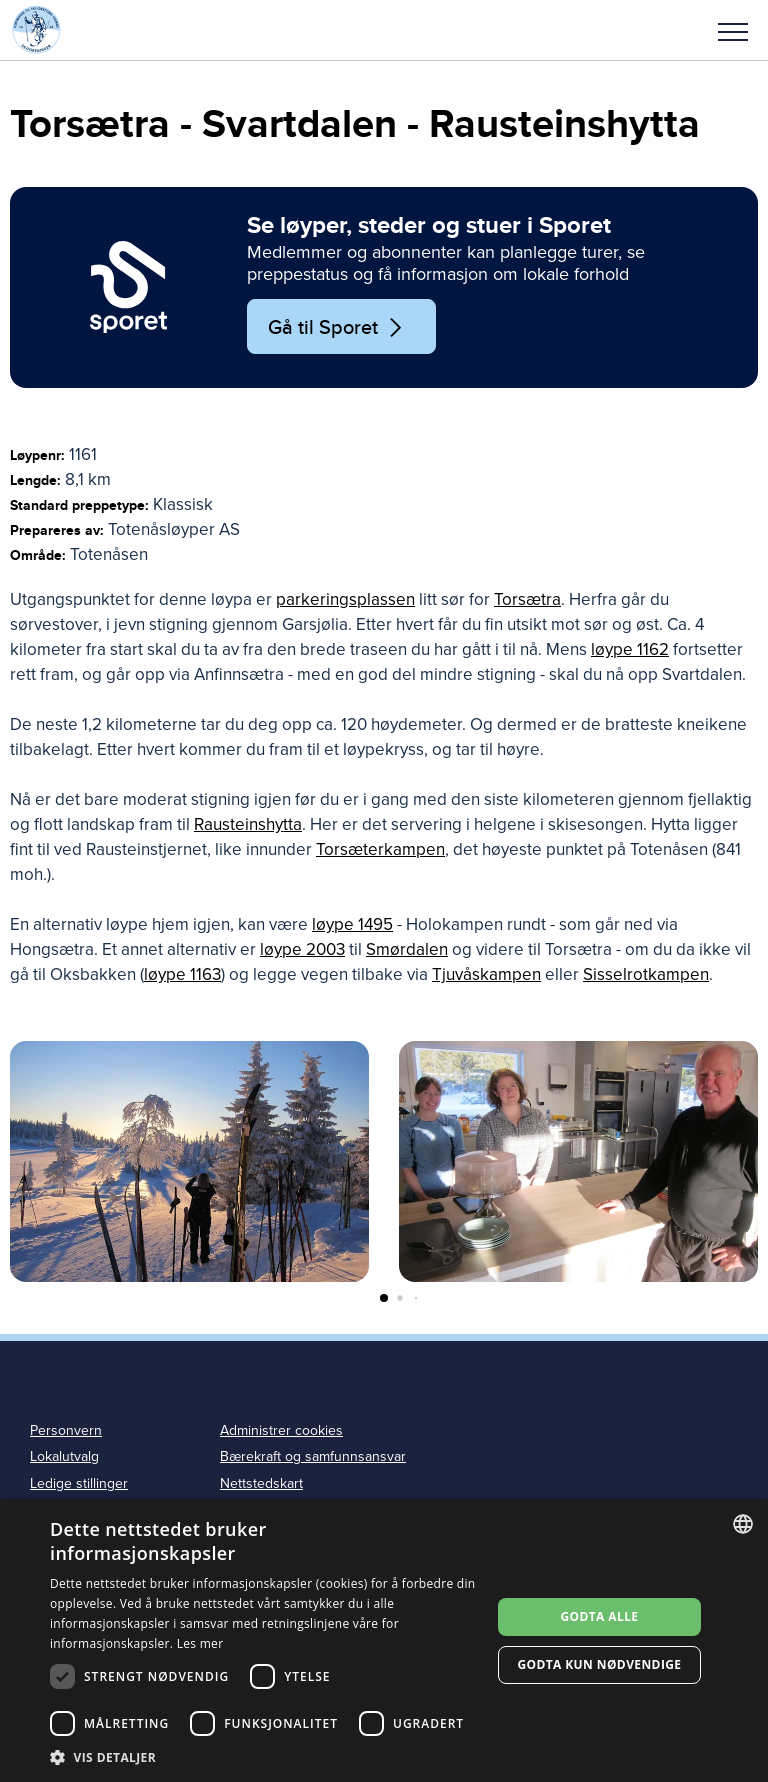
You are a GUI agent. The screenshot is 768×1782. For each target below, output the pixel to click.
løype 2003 (302, 949)
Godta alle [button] (599, 1616)
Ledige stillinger (79, 1483)
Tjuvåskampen (486, 974)
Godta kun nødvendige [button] (599, 1664)
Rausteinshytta (248, 824)
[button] (733, 30)
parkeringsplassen (345, 599)
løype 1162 (630, 649)
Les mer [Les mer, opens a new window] (200, 1643)
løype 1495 (352, 924)
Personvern (66, 1430)
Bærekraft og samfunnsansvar (313, 1456)
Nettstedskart (261, 1483)
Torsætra (527, 599)
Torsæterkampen (380, 849)
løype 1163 (182, 974)
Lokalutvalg (64, 1456)
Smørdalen (407, 949)
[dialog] (384, 1640)
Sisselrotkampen (646, 974)
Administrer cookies (281, 1430)
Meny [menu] (733, 32)
